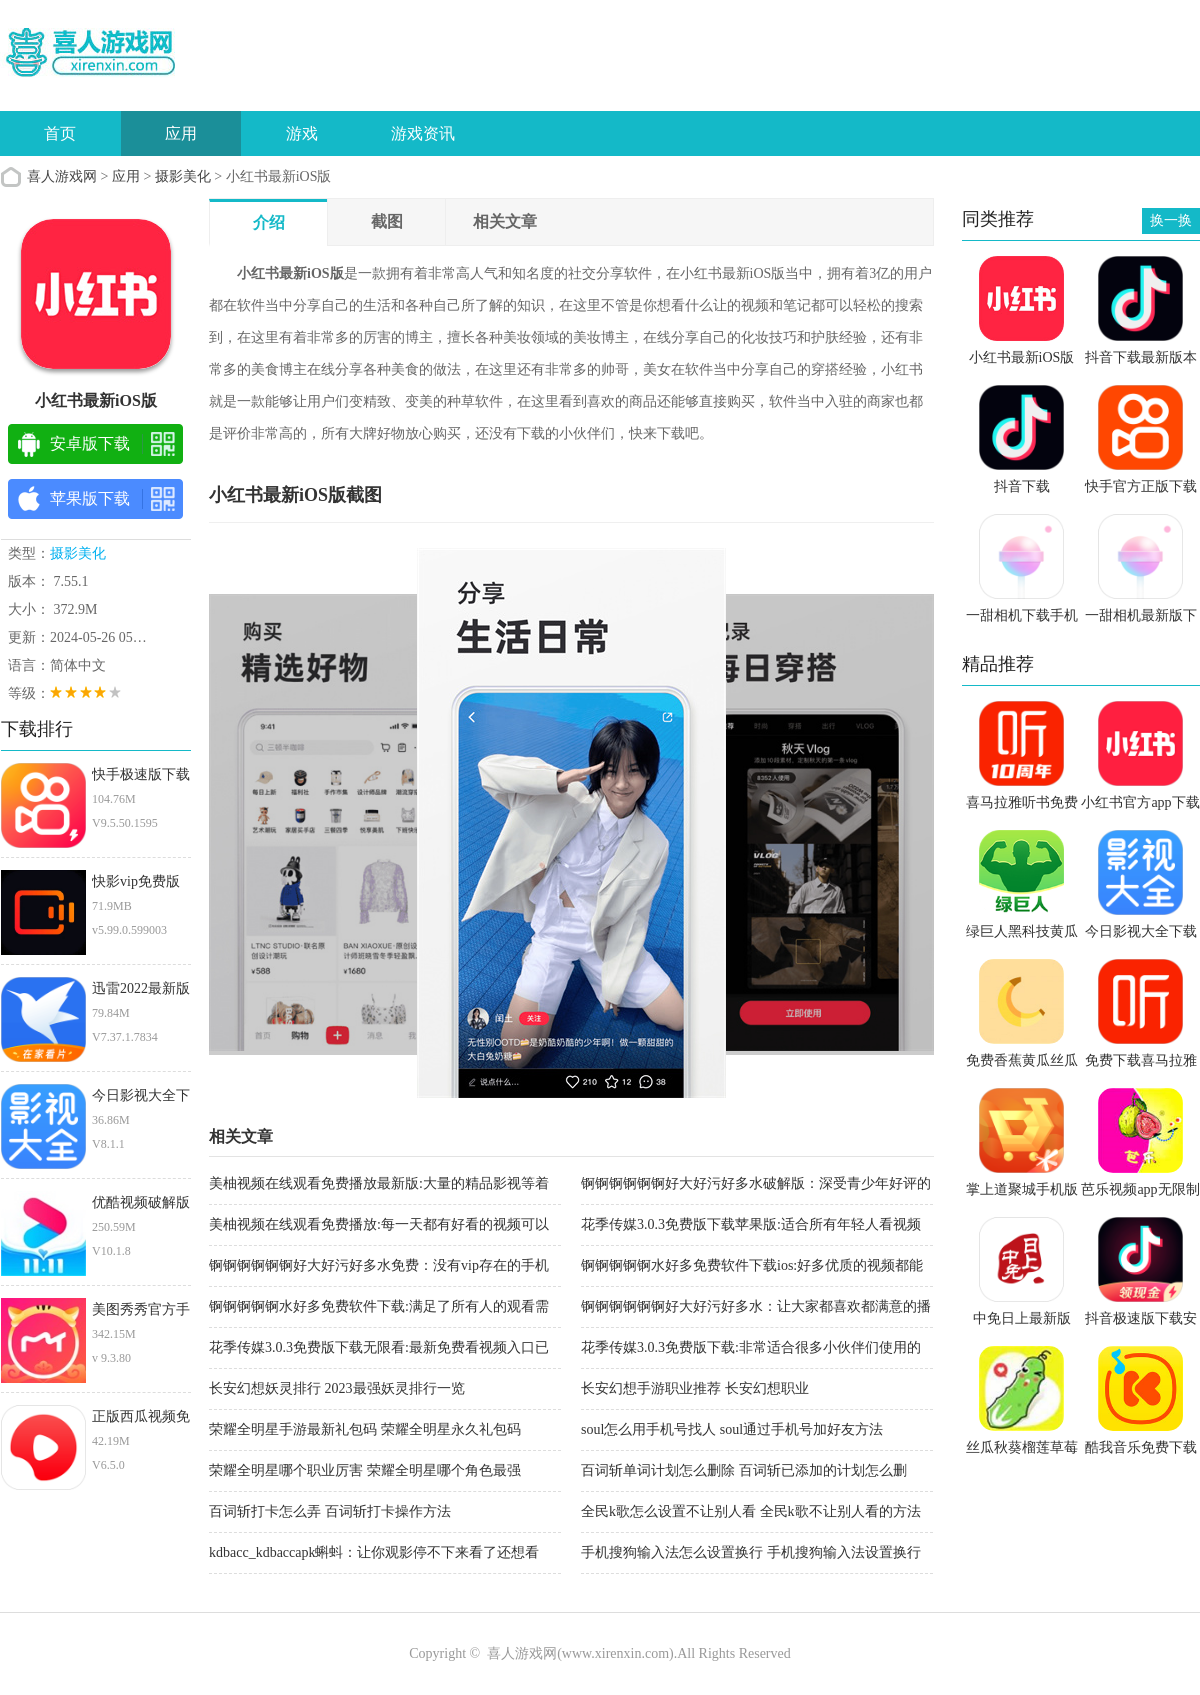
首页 (60, 133)
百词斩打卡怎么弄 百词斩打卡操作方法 (330, 1511)
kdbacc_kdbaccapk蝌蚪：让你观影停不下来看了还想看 (374, 1552)
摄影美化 (183, 176)
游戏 (302, 133)
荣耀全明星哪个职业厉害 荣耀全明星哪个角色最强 (365, 1470)
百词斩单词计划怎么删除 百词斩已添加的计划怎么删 (744, 1470)
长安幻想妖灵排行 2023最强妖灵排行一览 (337, 1388)
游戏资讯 (423, 133)
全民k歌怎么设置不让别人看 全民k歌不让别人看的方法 (751, 1511)
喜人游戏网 (62, 176)
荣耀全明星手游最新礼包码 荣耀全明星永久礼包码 (365, 1429)
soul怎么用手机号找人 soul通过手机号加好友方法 (732, 1429)
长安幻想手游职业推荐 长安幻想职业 (695, 1388)
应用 (181, 133)
